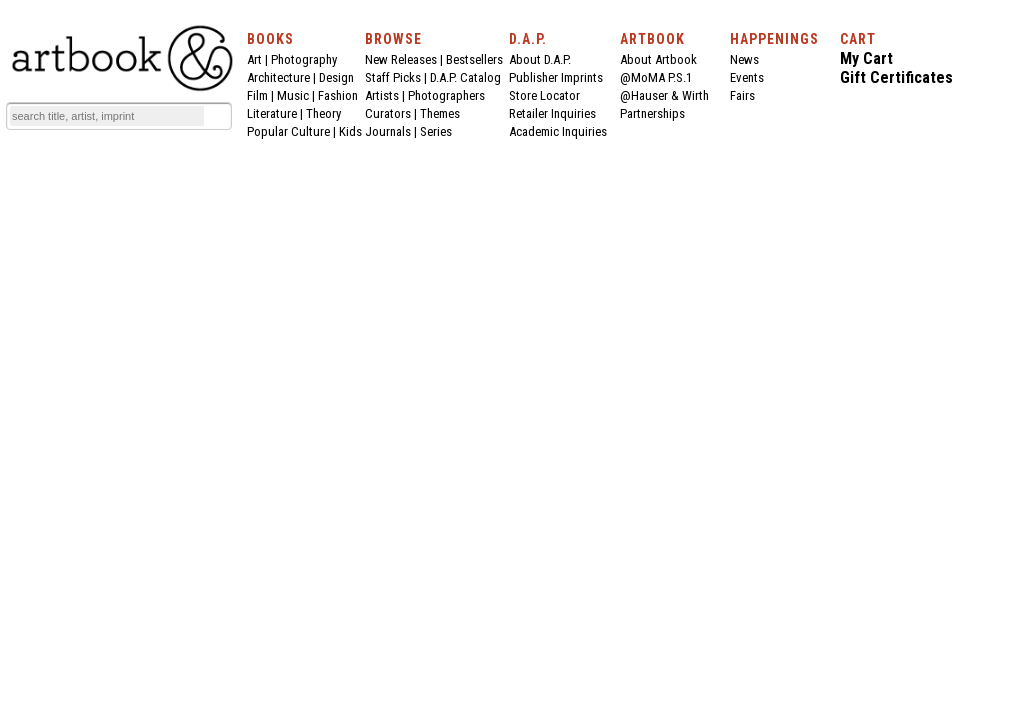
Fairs (742, 95)
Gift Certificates (896, 77)
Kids (350, 131)
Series (436, 131)
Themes (440, 113)
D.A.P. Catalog (465, 77)
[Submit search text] (217, 116)
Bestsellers (474, 59)
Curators (388, 113)
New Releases (401, 59)
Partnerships (652, 113)
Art (254, 59)
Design (336, 77)
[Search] (107, 116)
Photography (304, 59)
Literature (272, 113)
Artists (382, 95)
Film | (262, 95)
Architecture (278, 77)
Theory (323, 113)
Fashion (338, 95)
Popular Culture (288, 131)
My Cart (866, 58)
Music (293, 95)
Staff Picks (393, 77)
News (744, 59)
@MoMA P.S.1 (656, 77)
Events (747, 77)
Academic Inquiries (558, 131)
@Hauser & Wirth (664, 95)
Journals (388, 131)
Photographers (446, 95)
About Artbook (658, 59)
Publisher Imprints (556, 77)
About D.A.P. (540, 59)
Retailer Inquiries (552, 113)
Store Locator (544, 95)
